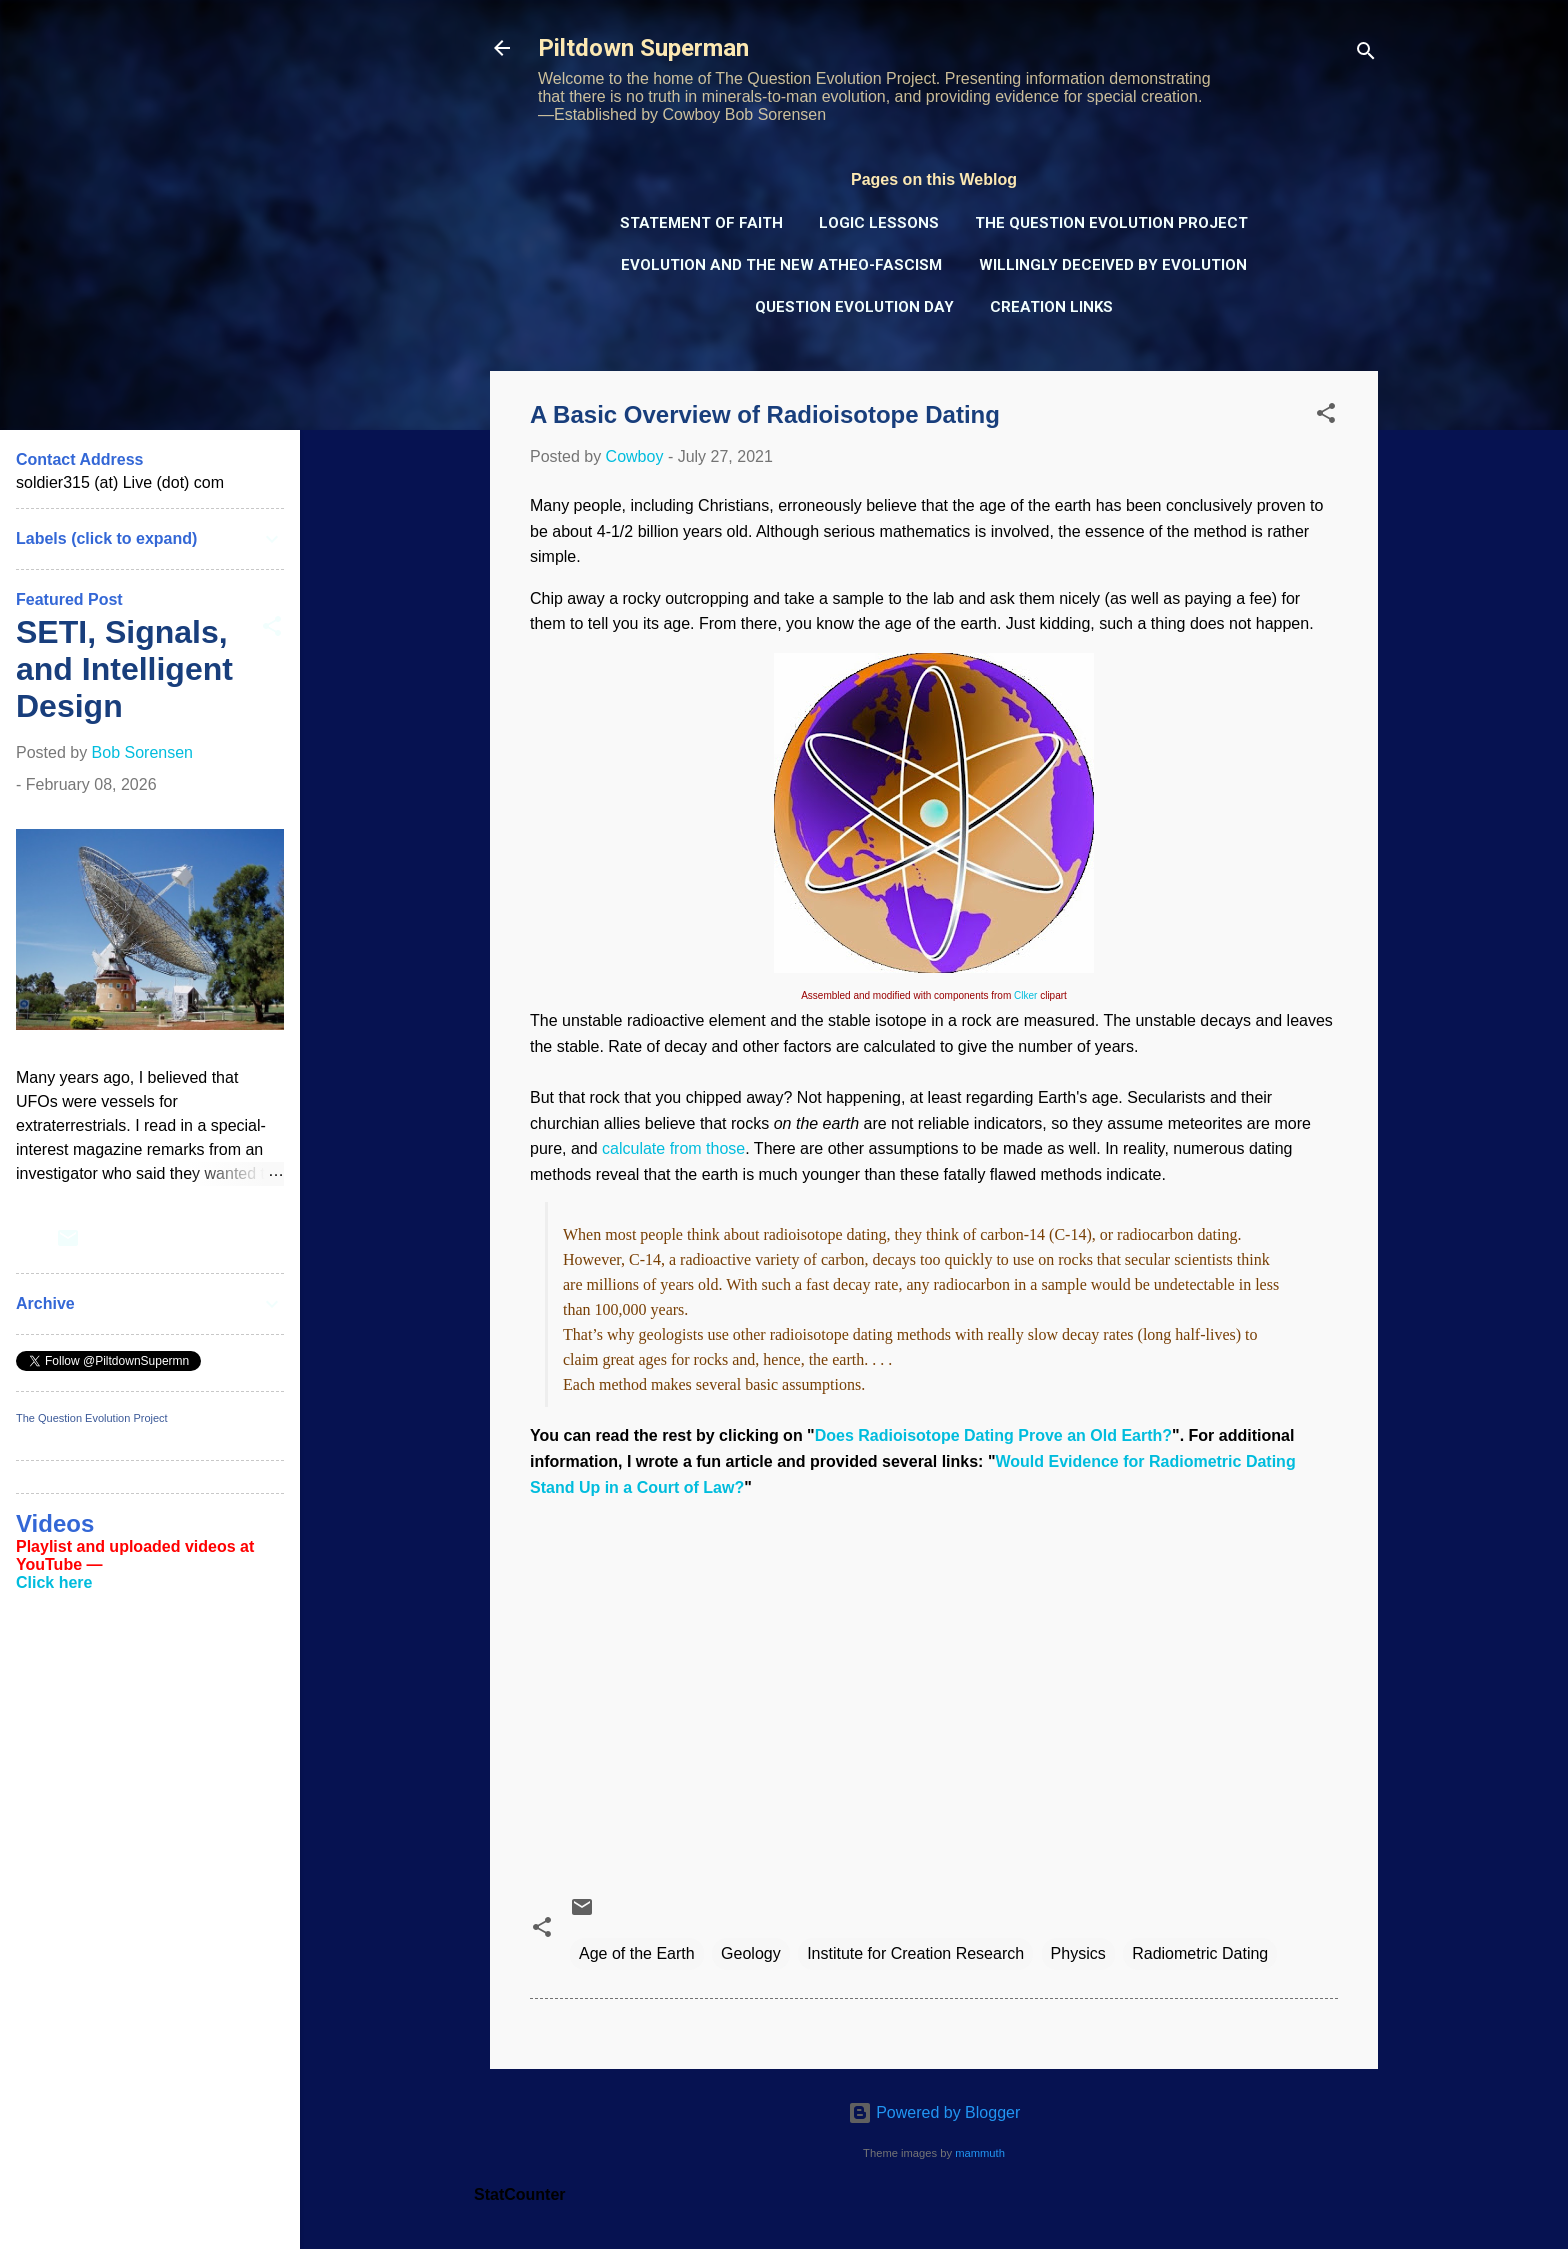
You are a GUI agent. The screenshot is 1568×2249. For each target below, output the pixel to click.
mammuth (980, 2153)
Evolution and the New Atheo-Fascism (781, 265)
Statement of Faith (701, 223)
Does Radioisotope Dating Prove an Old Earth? (993, 1435)
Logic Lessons (879, 223)
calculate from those (673, 1148)
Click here (54, 1582)
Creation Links (1051, 307)
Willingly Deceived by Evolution (1113, 265)
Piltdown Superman (643, 48)
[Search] (1366, 54)
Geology (751, 1953)
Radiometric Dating (1200, 1953)
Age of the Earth (637, 1953)
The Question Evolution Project (1111, 223)
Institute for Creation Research (915, 1953)
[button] (1326, 416)
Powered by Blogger (934, 2112)
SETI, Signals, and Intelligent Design (124, 669)
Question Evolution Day (854, 307)
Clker (1025, 995)
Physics (1078, 1953)
